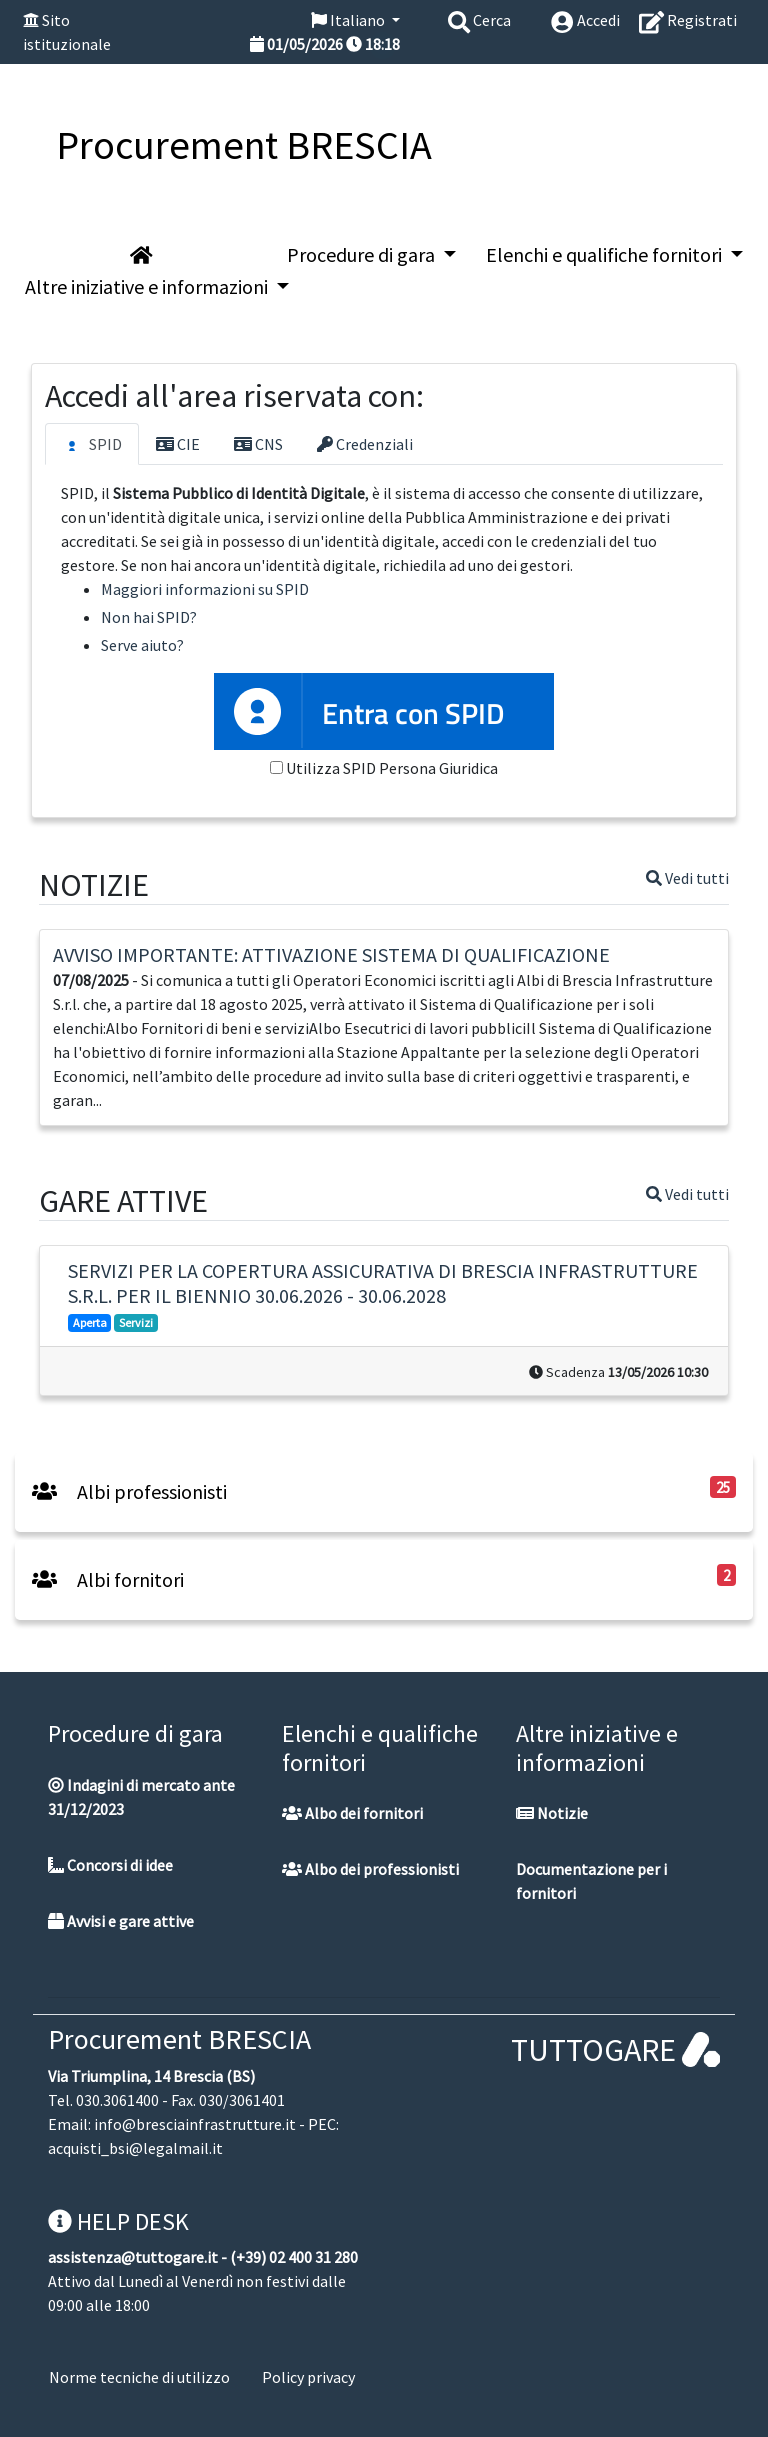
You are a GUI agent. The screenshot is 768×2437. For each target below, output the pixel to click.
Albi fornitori (108, 1579)
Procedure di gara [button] (363, 254)
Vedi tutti (687, 878)
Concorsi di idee (110, 1865)
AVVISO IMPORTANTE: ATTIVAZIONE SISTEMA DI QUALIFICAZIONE (331, 954)
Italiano (349, 20)
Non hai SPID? (149, 617)
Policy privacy (308, 2377)
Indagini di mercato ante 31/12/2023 (141, 1797)
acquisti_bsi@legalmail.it (135, 2148)
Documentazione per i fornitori (591, 1881)
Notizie (552, 1813)
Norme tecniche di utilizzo (139, 2377)
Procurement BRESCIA (179, 2039)
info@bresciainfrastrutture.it (195, 2124)
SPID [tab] (92, 445)
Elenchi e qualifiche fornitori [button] (606, 254)
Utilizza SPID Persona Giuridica (392, 768)
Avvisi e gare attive (121, 1921)
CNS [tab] (258, 444)
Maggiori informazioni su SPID (205, 589)
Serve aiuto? (142, 645)
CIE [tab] (178, 444)
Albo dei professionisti (370, 1869)
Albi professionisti (129, 1491)
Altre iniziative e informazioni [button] (148, 286)
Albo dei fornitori (352, 1813)
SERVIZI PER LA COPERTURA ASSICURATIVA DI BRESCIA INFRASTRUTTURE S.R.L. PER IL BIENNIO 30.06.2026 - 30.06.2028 (383, 1283)
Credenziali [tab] (365, 444)
